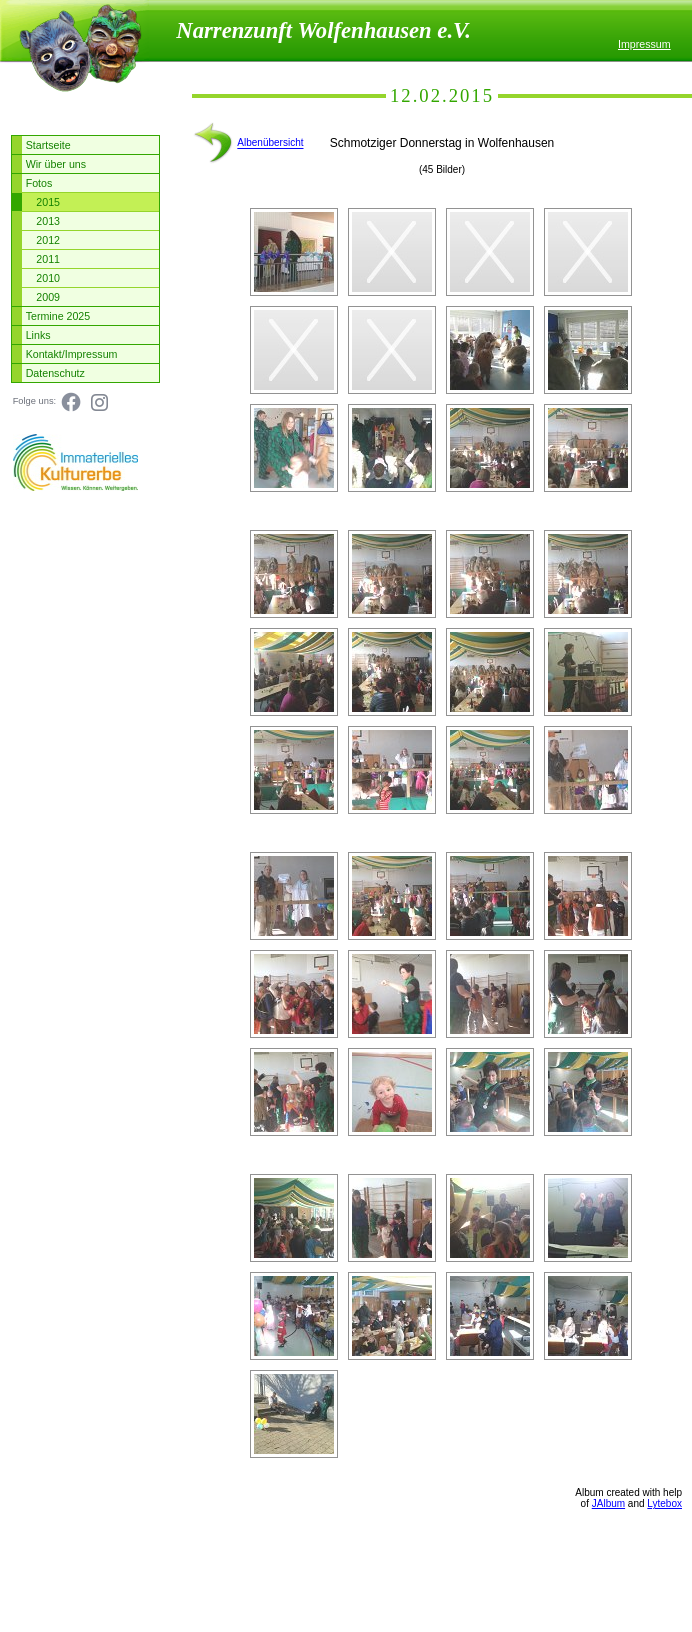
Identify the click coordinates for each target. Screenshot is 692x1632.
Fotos (39, 183)
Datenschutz (55, 373)
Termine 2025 (58, 316)
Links (38, 335)
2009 (48, 297)
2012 (48, 240)
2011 (48, 259)
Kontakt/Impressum (72, 354)
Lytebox (664, 1503)
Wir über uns (56, 164)
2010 (48, 278)
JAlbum (608, 1503)
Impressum (644, 44)
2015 (48, 202)
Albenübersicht (270, 143)
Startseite (48, 145)
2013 (48, 221)
